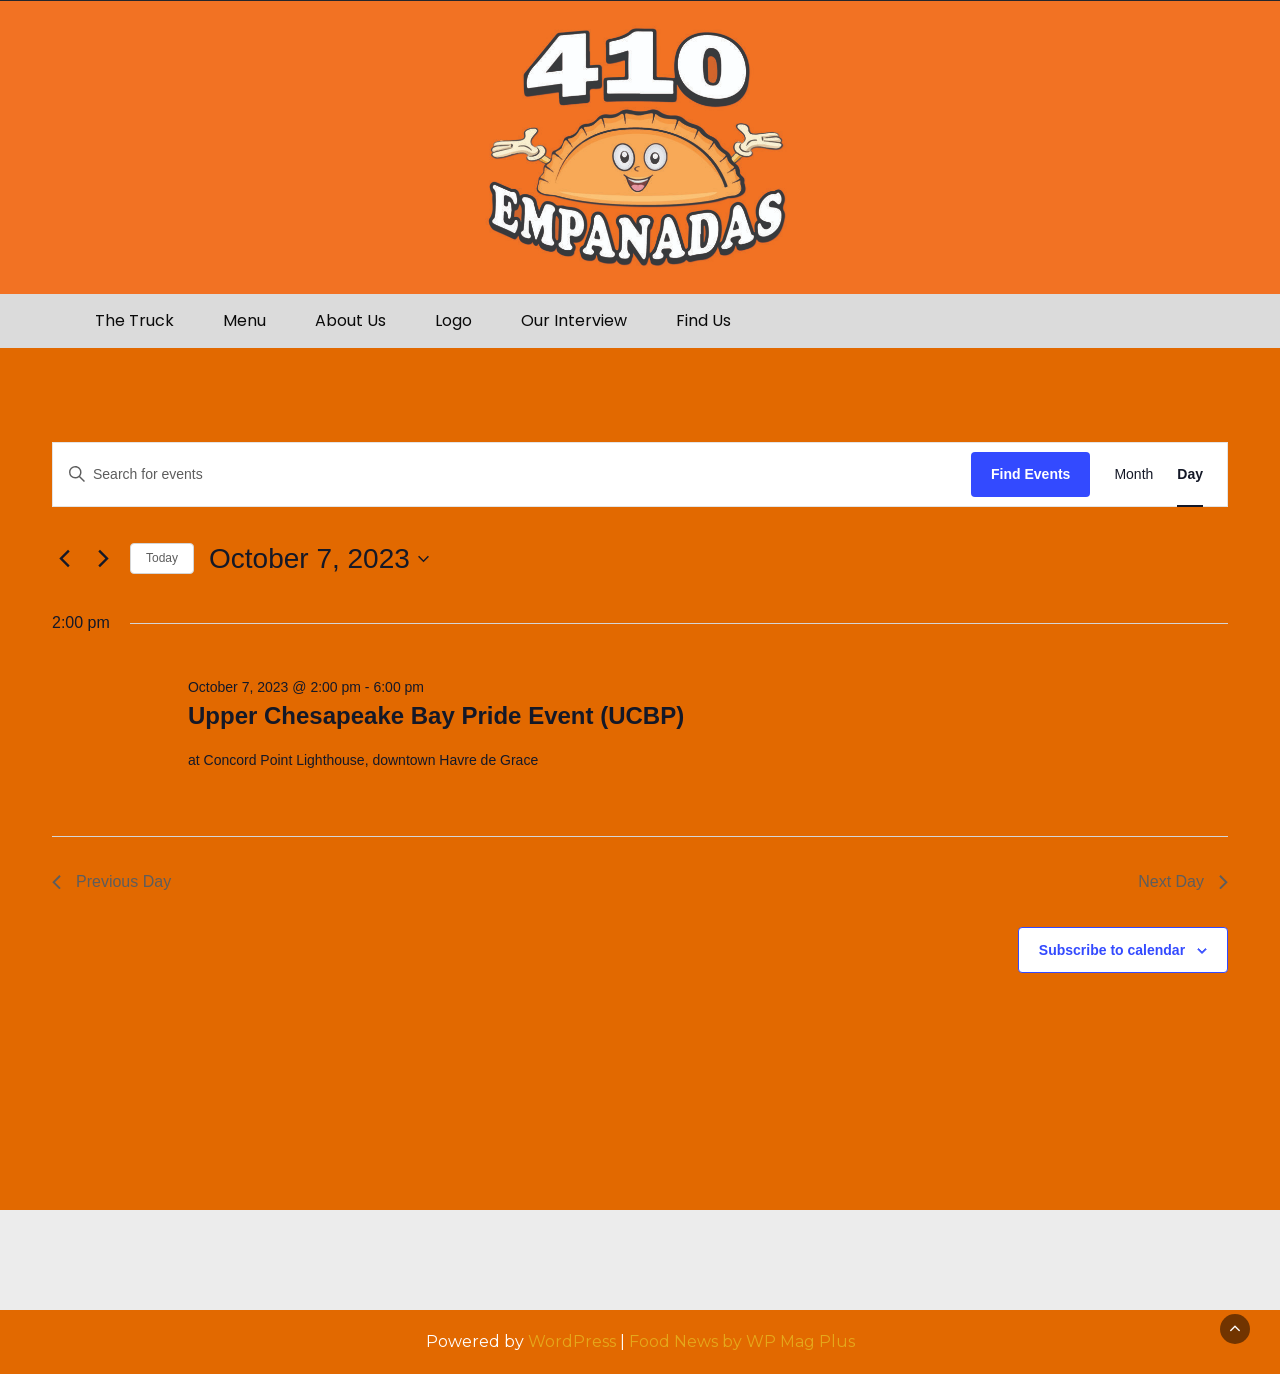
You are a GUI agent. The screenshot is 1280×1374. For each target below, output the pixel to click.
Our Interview (574, 320)
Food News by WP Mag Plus (742, 1341)
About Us (350, 320)
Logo (453, 320)
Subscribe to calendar (1112, 950)
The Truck (134, 320)
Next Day (1183, 881)
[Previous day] (64, 559)
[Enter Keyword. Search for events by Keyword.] (512, 474)
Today (162, 558)
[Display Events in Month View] (1133, 474)
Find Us (703, 320)
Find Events (1030, 474)
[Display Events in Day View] (1190, 474)
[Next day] (103, 559)
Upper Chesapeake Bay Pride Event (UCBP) (436, 715)
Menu (244, 320)
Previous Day (111, 881)
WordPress (572, 1341)
